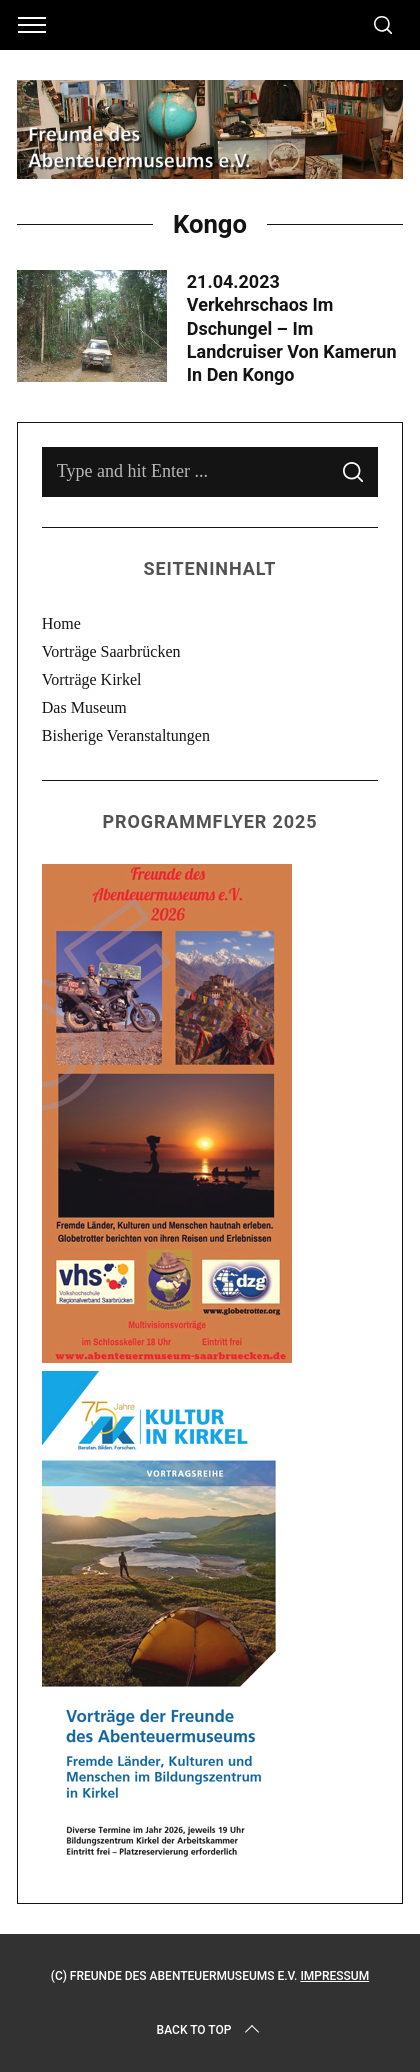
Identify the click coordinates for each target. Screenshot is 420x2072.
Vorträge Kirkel (92, 679)
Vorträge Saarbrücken (111, 651)
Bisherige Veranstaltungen (126, 735)
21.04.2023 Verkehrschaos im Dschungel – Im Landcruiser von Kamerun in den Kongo (292, 328)
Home (61, 623)
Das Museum (84, 707)
